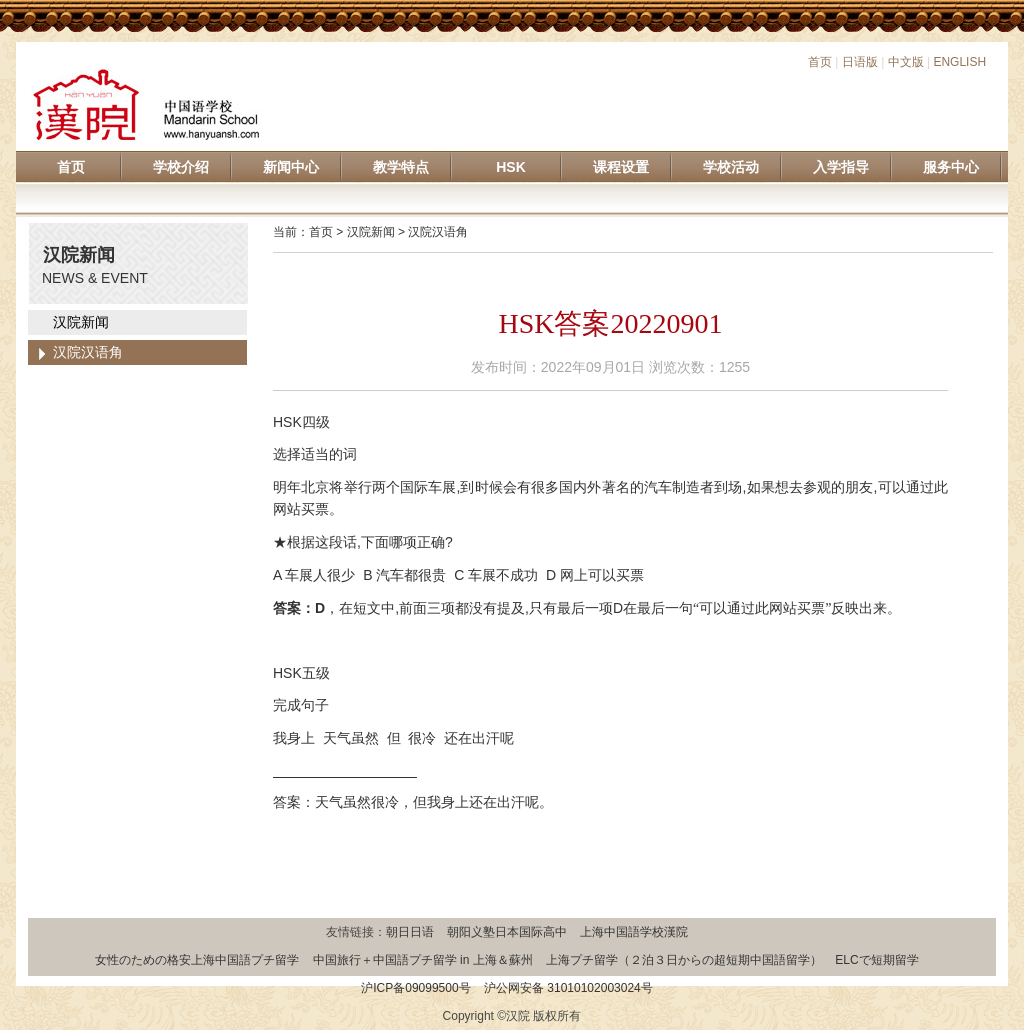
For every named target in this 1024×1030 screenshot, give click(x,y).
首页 (820, 62)
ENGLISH (959, 62)
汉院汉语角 (88, 352)
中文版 (906, 62)
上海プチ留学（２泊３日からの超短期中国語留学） (684, 960)
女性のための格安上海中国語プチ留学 (197, 960)
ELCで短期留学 (876, 960)
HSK (511, 167)
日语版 (860, 62)
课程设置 (621, 167)
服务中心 (951, 167)
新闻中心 (291, 167)
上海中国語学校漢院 (634, 932)
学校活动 (731, 167)
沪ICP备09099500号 (415, 988)
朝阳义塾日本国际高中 (507, 932)
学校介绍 (181, 167)
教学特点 (401, 167)
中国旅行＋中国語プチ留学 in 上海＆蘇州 (423, 960)
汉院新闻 (81, 322)
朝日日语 (410, 932)
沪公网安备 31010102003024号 (568, 988)
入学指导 (841, 167)
